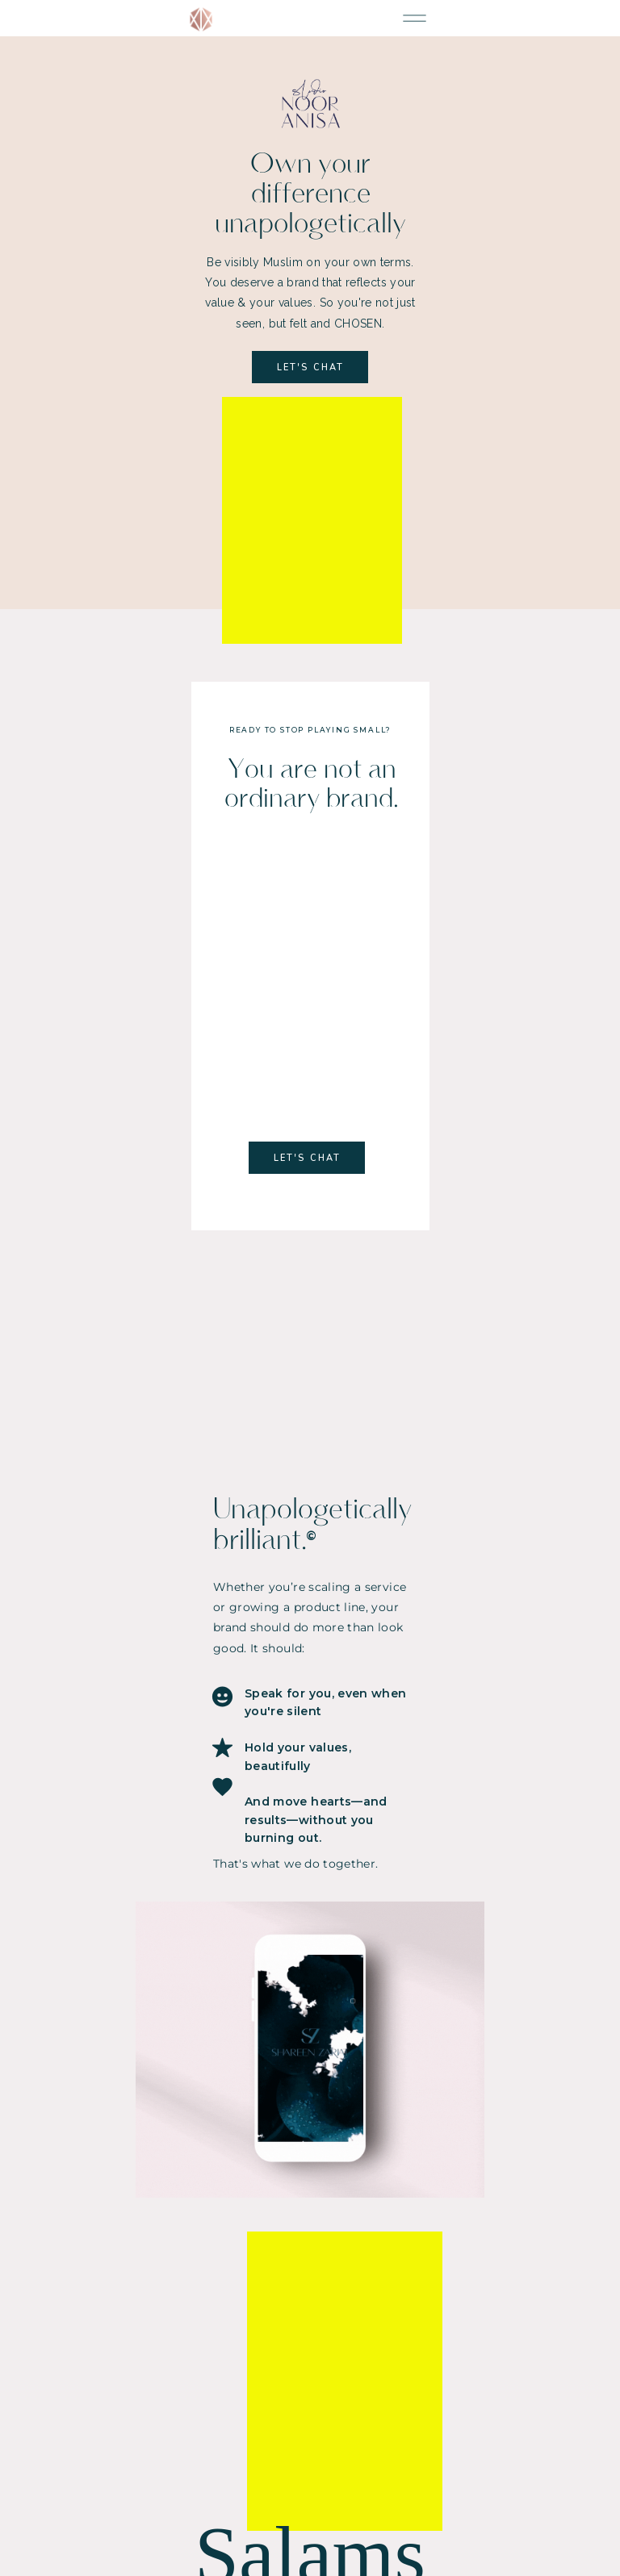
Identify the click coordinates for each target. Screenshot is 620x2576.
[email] (310, 2287)
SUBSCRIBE (310, 2319)
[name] (310, 2261)
